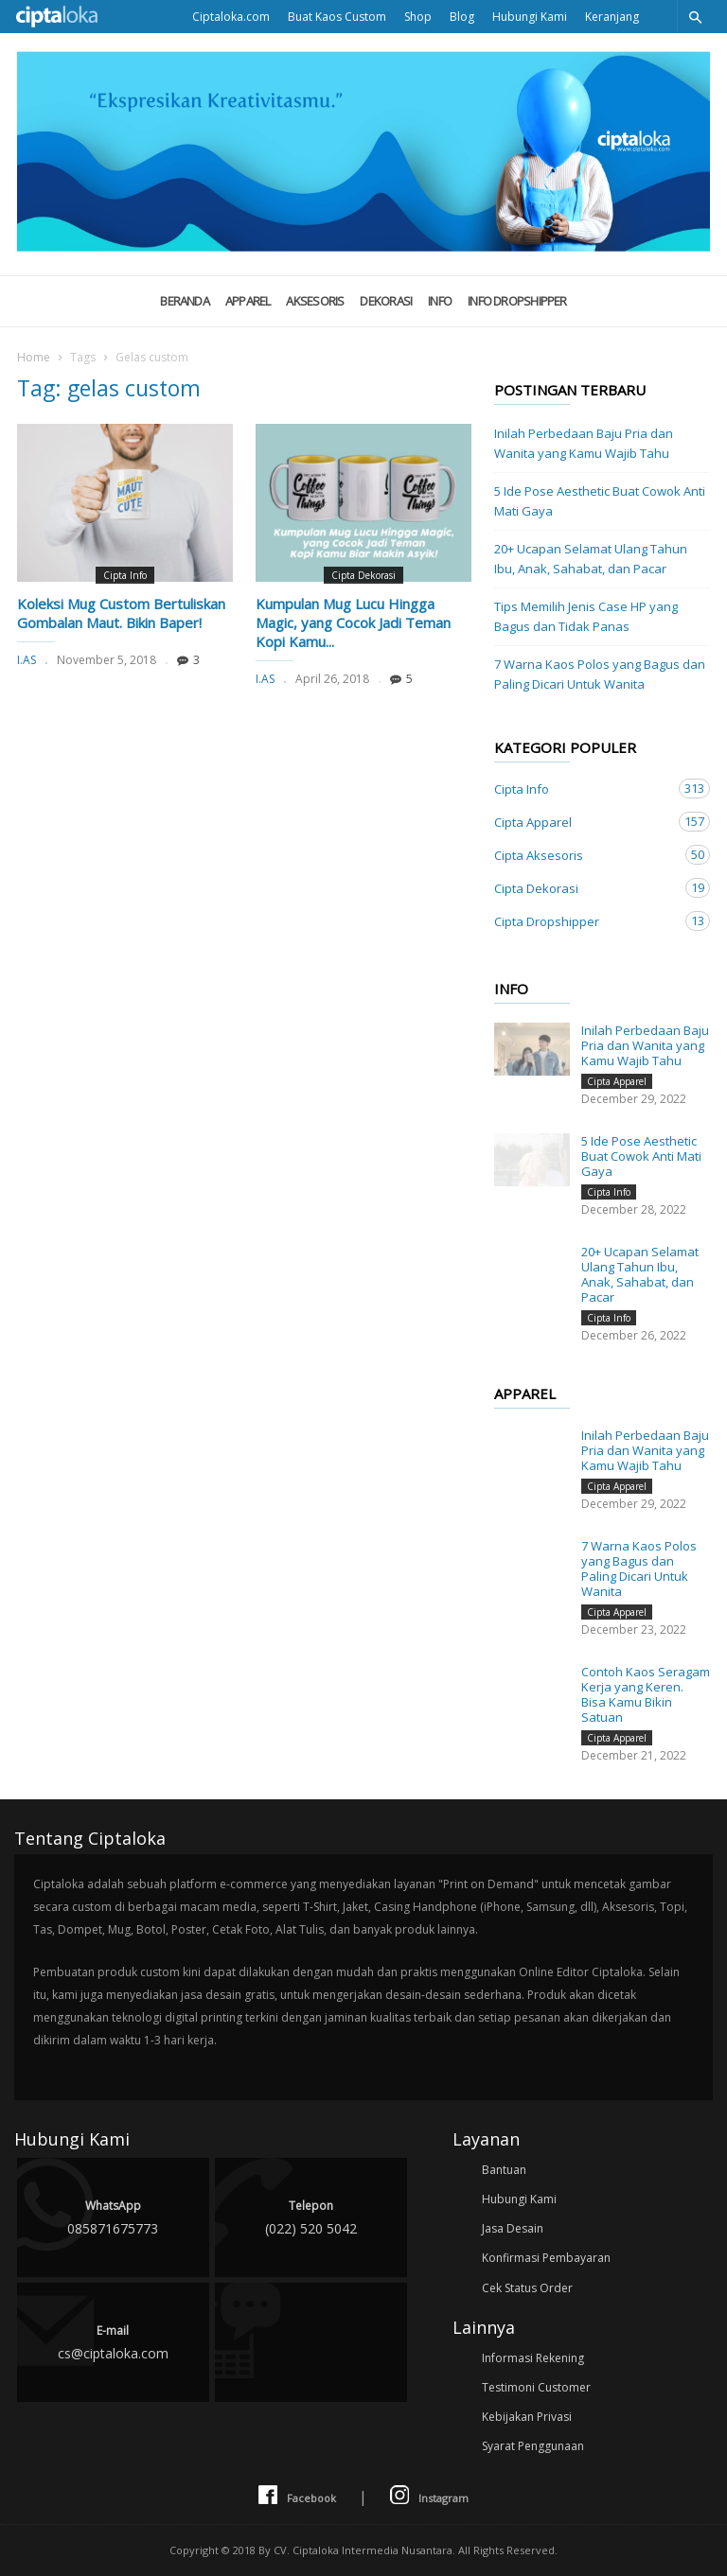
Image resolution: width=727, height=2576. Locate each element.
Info (440, 300)
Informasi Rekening (533, 2358)
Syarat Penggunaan (533, 2446)
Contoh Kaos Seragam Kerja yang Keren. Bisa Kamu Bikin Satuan (645, 1694)
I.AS (26, 660)
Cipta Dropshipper (583, 921)
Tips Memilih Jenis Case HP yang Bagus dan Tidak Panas (586, 616)
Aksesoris (315, 300)
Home (33, 357)
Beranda (184, 300)
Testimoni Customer (536, 2387)
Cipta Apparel (583, 822)
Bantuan (504, 2170)
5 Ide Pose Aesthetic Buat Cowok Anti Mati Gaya (599, 500)
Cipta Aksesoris (583, 855)
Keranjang (612, 17)
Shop (418, 17)
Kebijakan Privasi (527, 2417)
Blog (462, 17)
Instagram (429, 2496)
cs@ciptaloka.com (113, 2341)
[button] (695, 17)
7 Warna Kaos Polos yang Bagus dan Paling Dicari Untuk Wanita (599, 674)
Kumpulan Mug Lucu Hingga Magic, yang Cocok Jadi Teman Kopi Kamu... (353, 622)
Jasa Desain (512, 2228)
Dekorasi (386, 300)
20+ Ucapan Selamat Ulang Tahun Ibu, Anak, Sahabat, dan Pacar (590, 558)
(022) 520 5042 (311, 2216)
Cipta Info (125, 575)
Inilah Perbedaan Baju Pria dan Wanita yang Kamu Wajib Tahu (583, 443)
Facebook (297, 2496)
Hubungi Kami (529, 17)
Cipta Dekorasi (363, 575)
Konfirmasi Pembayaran (546, 2258)
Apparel (248, 300)
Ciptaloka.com (231, 17)
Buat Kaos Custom (337, 17)
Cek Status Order (527, 2288)
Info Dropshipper (517, 300)
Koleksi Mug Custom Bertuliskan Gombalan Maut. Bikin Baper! (121, 613)
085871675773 (113, 2216)
